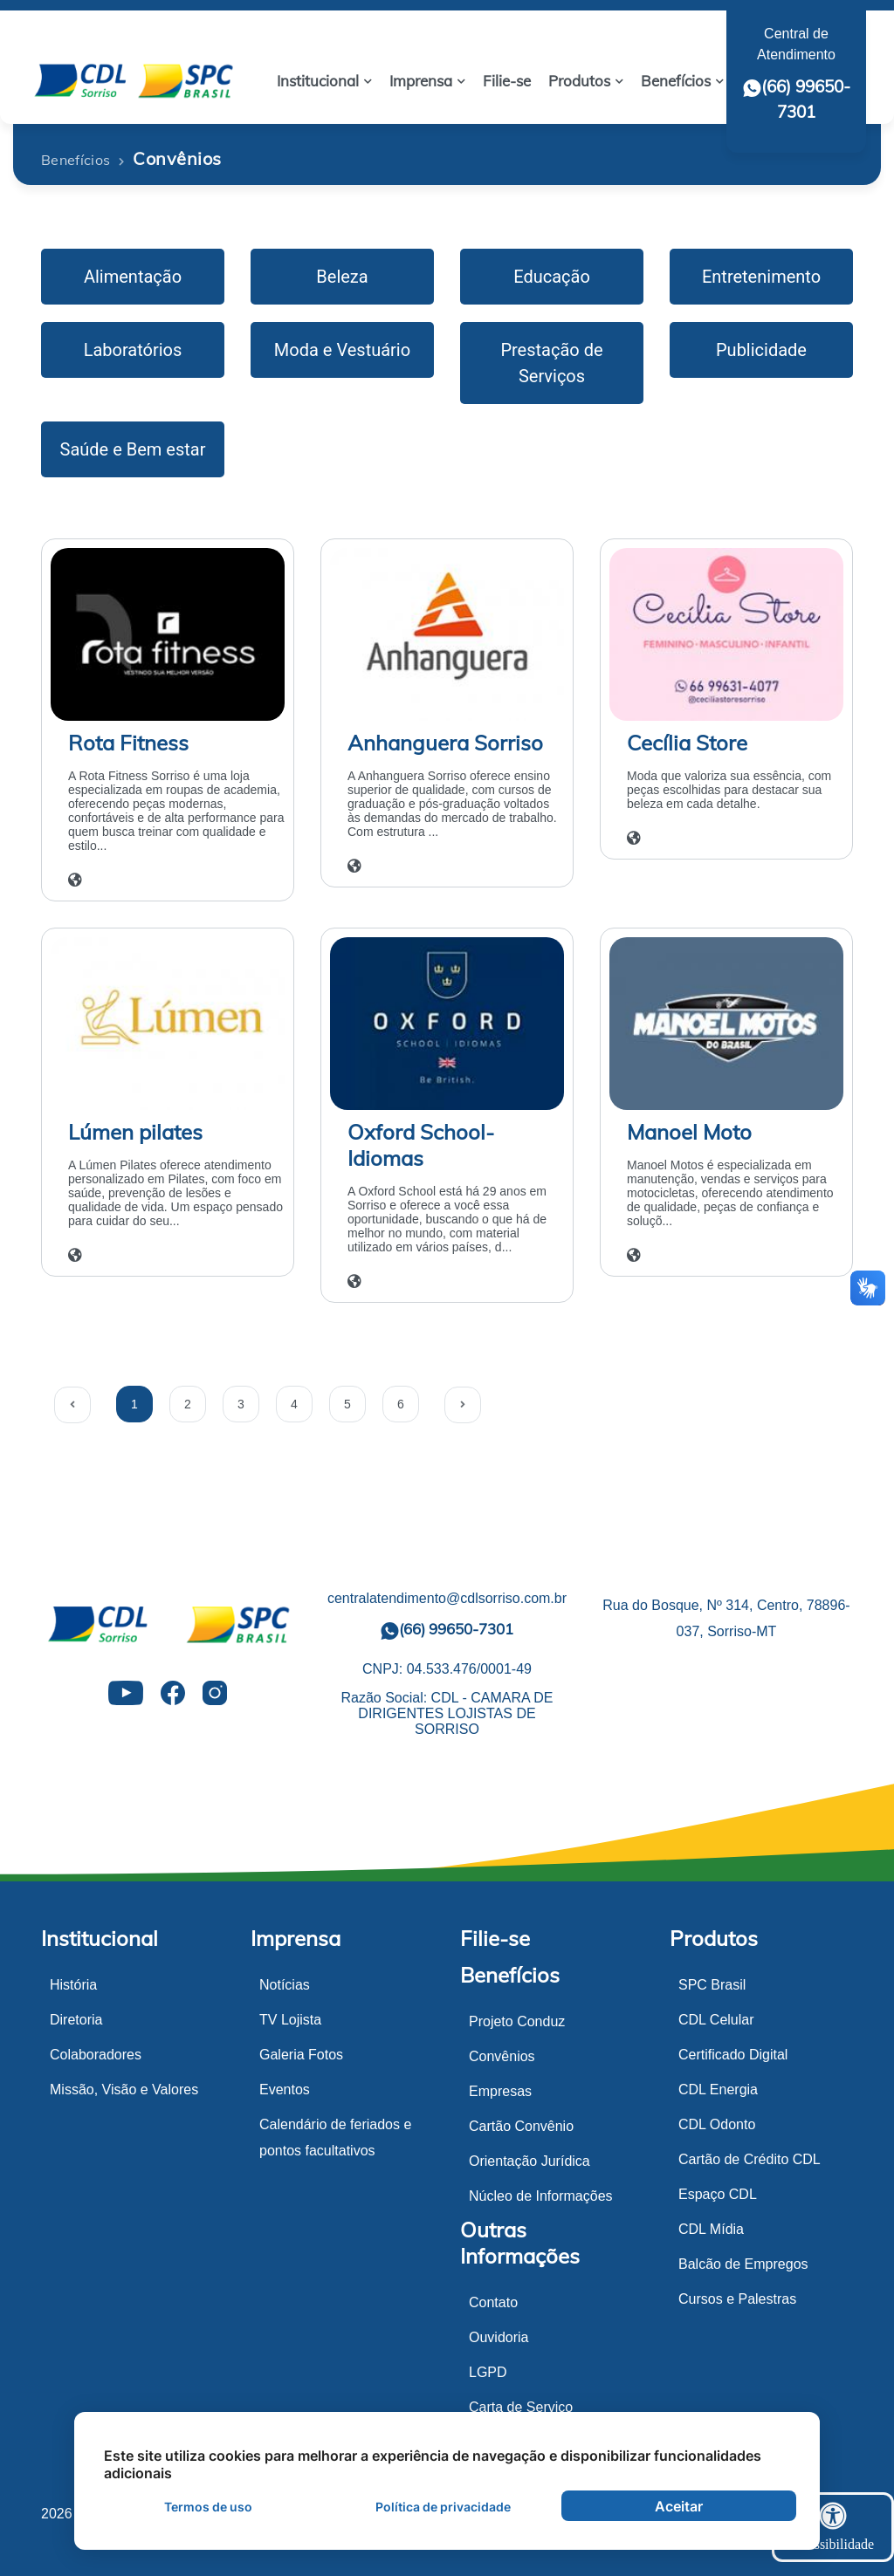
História (73, 1984)
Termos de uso (208, 2506)
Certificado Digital (732, 2054)
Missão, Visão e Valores (124, 2089)
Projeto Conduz (517, 2021)
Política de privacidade (443, 2506)
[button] (324, 81)
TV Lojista (290, 2019)
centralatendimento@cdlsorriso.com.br (447, 1598)
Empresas (500, 2091)
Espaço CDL (717, 2194)
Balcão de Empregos (743, 2264)
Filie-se (495, 1938)
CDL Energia (718, 2089)
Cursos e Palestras (737, 2299)
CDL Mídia (711, 2229)
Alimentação (133, 276)
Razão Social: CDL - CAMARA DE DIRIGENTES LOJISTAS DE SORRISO (446, 1713)
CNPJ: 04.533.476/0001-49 (447, 1668)
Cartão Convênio (521, 2126)
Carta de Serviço (521, 2407)
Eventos (284, 2089)
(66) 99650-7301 (447, 1630)
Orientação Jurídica (529, 2161)
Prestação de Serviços (551, 363)
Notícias (284, 1984)
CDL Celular (716, 2019)
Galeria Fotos (301, 2054)
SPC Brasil (712, 1984)
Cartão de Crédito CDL (749, 2159)
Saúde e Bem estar (133, 449)
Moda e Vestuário (342, 349)
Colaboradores (95, 2054)
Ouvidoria (498, 2337)
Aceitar (679, 2506)
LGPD (488, 2372)
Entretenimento (761, 276)
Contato (493, 2302)
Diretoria (76, 2019)
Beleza (342, 276)
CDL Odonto (716, 2124)
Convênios (502, 2056)
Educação (551, 276)
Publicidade (761, 349)
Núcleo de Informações (541, 2196)
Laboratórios (133, 349)
